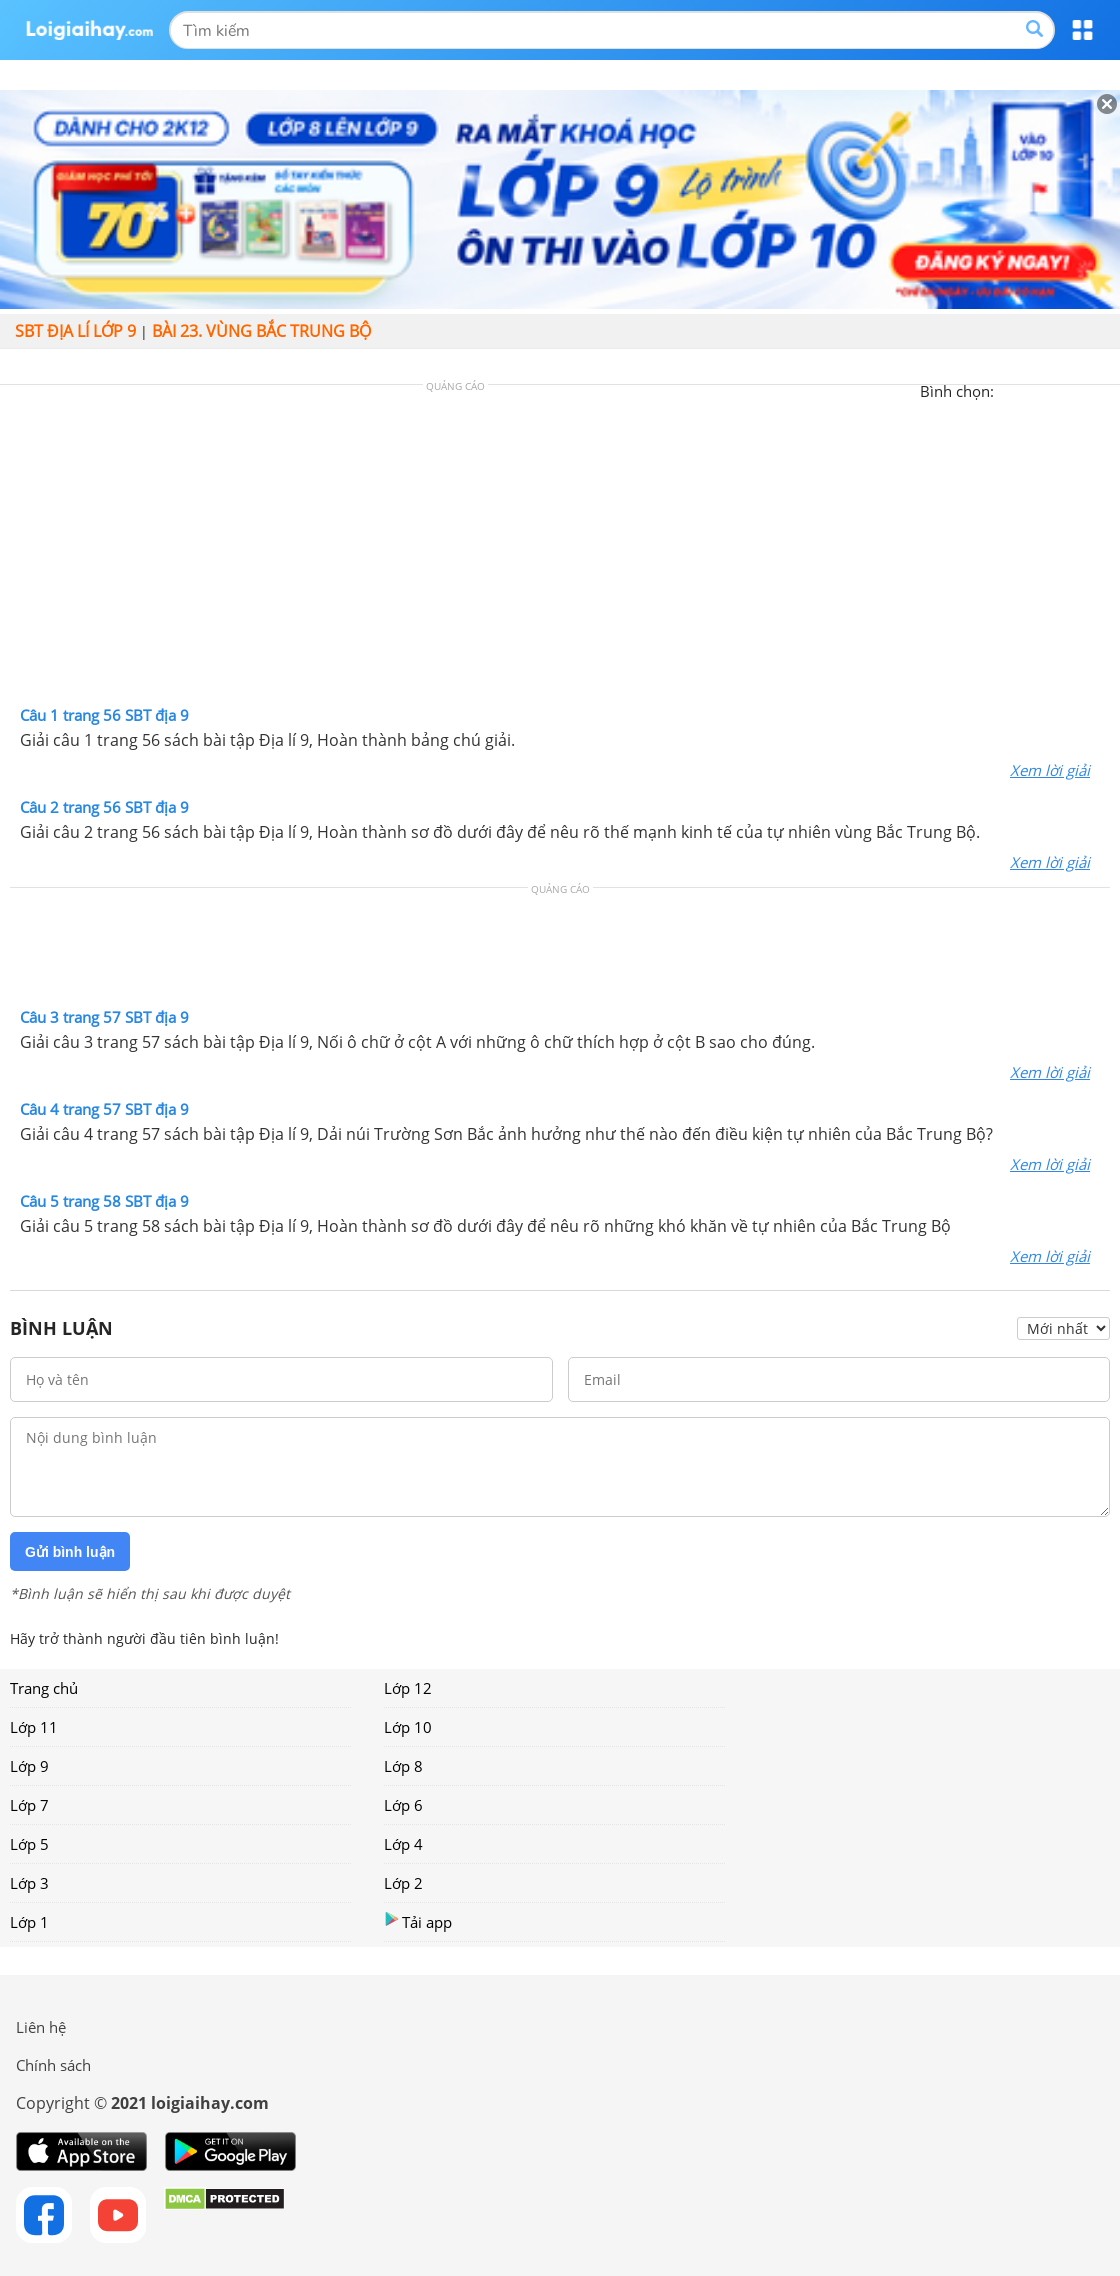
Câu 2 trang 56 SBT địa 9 (104, 807)
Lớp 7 (29, 1805)
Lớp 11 (34, 1727)
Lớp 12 (408, 1688)
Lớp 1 (29, 1922)
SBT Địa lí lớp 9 (75, 331)
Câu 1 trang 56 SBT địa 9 (104, 715)
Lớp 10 (408, 1727)
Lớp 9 (29, 1766)
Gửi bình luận (70, 1552)
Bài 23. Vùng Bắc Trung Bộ (261, 331)
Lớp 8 (403, 1766)
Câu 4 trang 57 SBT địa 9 (104, 1109)
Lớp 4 (403, 1844)
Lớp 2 (403, 1883)
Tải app (418, 1921)
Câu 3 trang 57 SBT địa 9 (104, 1017)
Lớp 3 (29, 1883)
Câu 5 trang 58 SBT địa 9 (104, 1201)
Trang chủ (44, 1688)
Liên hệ (41, 2027)
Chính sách (53, 2065)
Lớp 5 (29, 1844)
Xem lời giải (1050, 770)
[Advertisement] (560, 550)
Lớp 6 (403, 1805)
